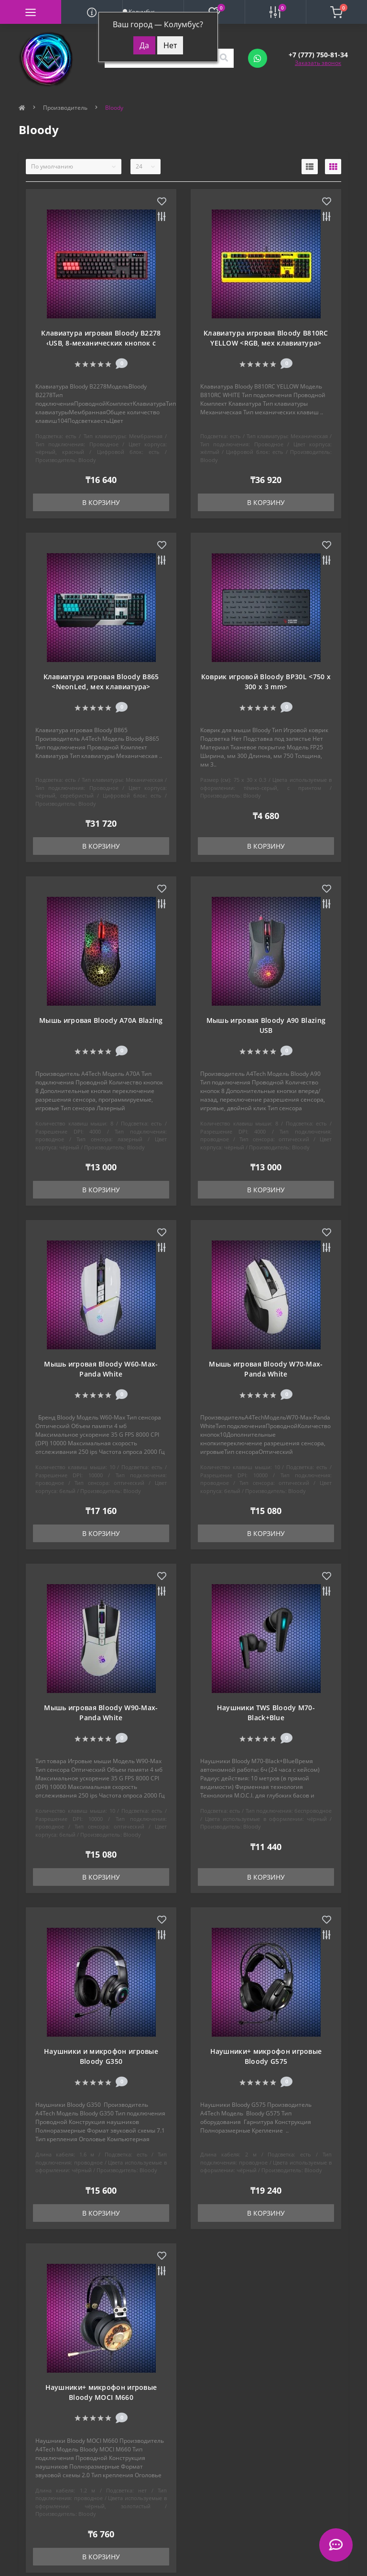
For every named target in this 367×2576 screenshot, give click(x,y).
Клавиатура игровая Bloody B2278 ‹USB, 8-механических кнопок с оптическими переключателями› (101, 342)
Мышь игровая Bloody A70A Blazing (101, 1020)
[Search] (224, 58)
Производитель (65, 108)
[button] (318, 54)
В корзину (101, 502)
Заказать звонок (318, 63)
